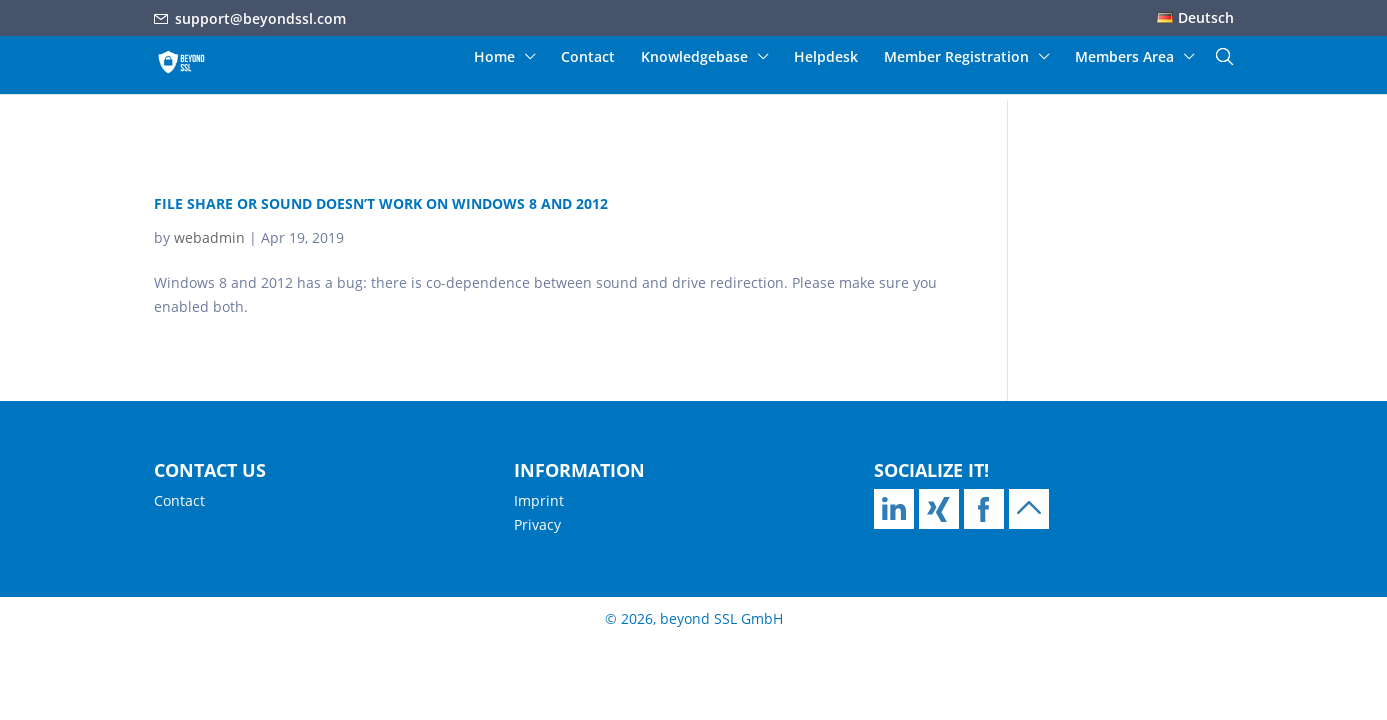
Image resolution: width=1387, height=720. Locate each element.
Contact (588, 58)
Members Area (1124, 58)
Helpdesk (826, 58)
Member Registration (956, 58)
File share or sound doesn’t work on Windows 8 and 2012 (381, 203)
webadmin (209, 237)
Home (494, 58)
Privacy (537, 524)
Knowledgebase (694, 58)
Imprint (539, 500)
